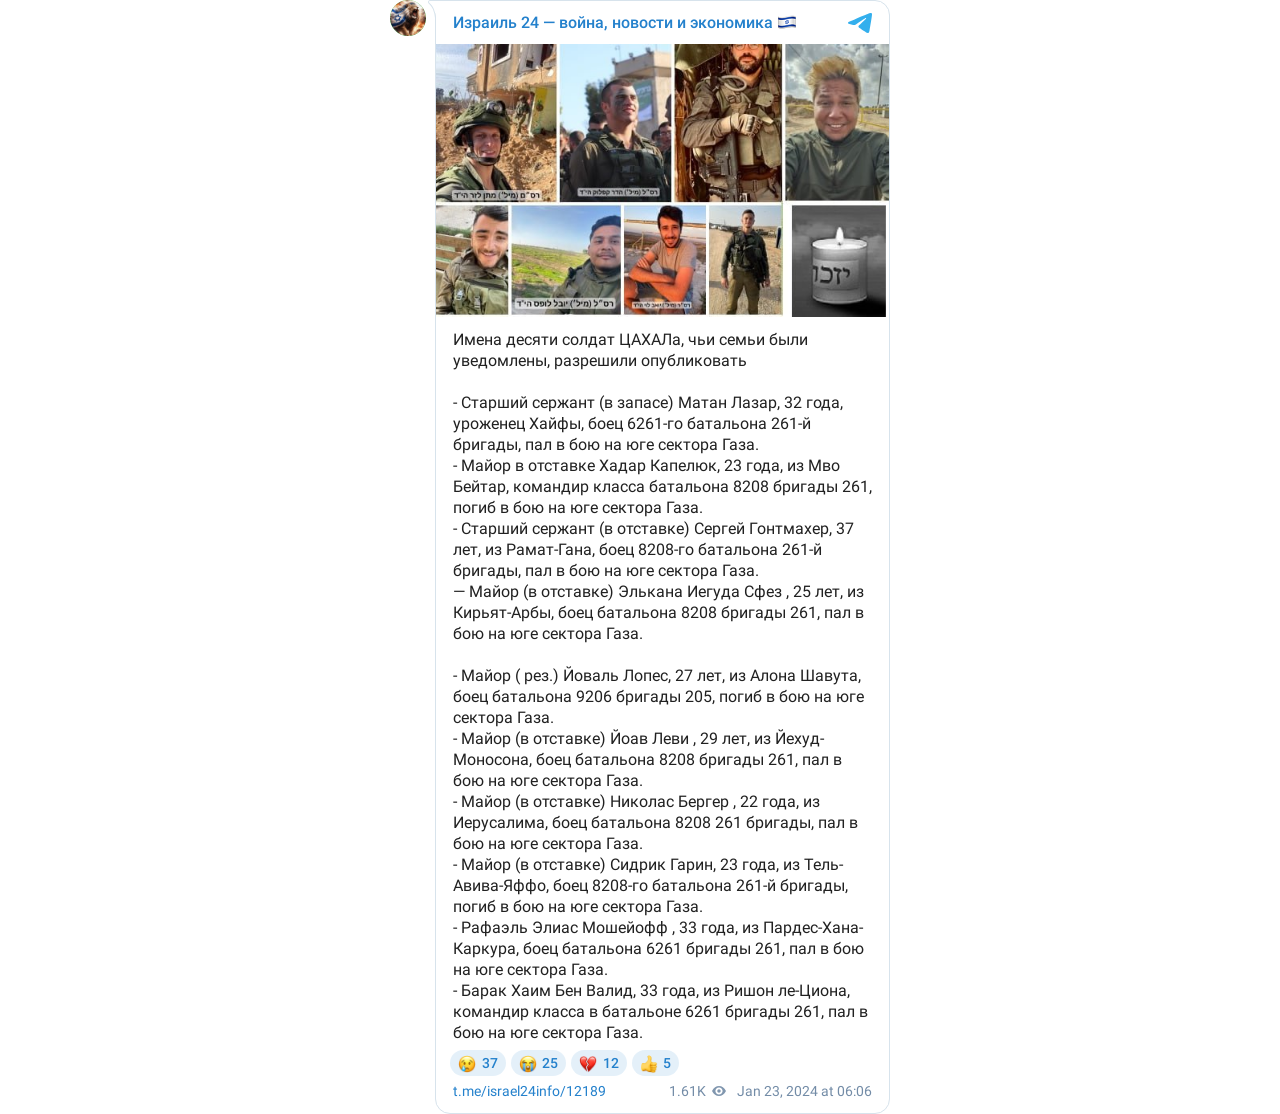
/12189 (529, 1091)
